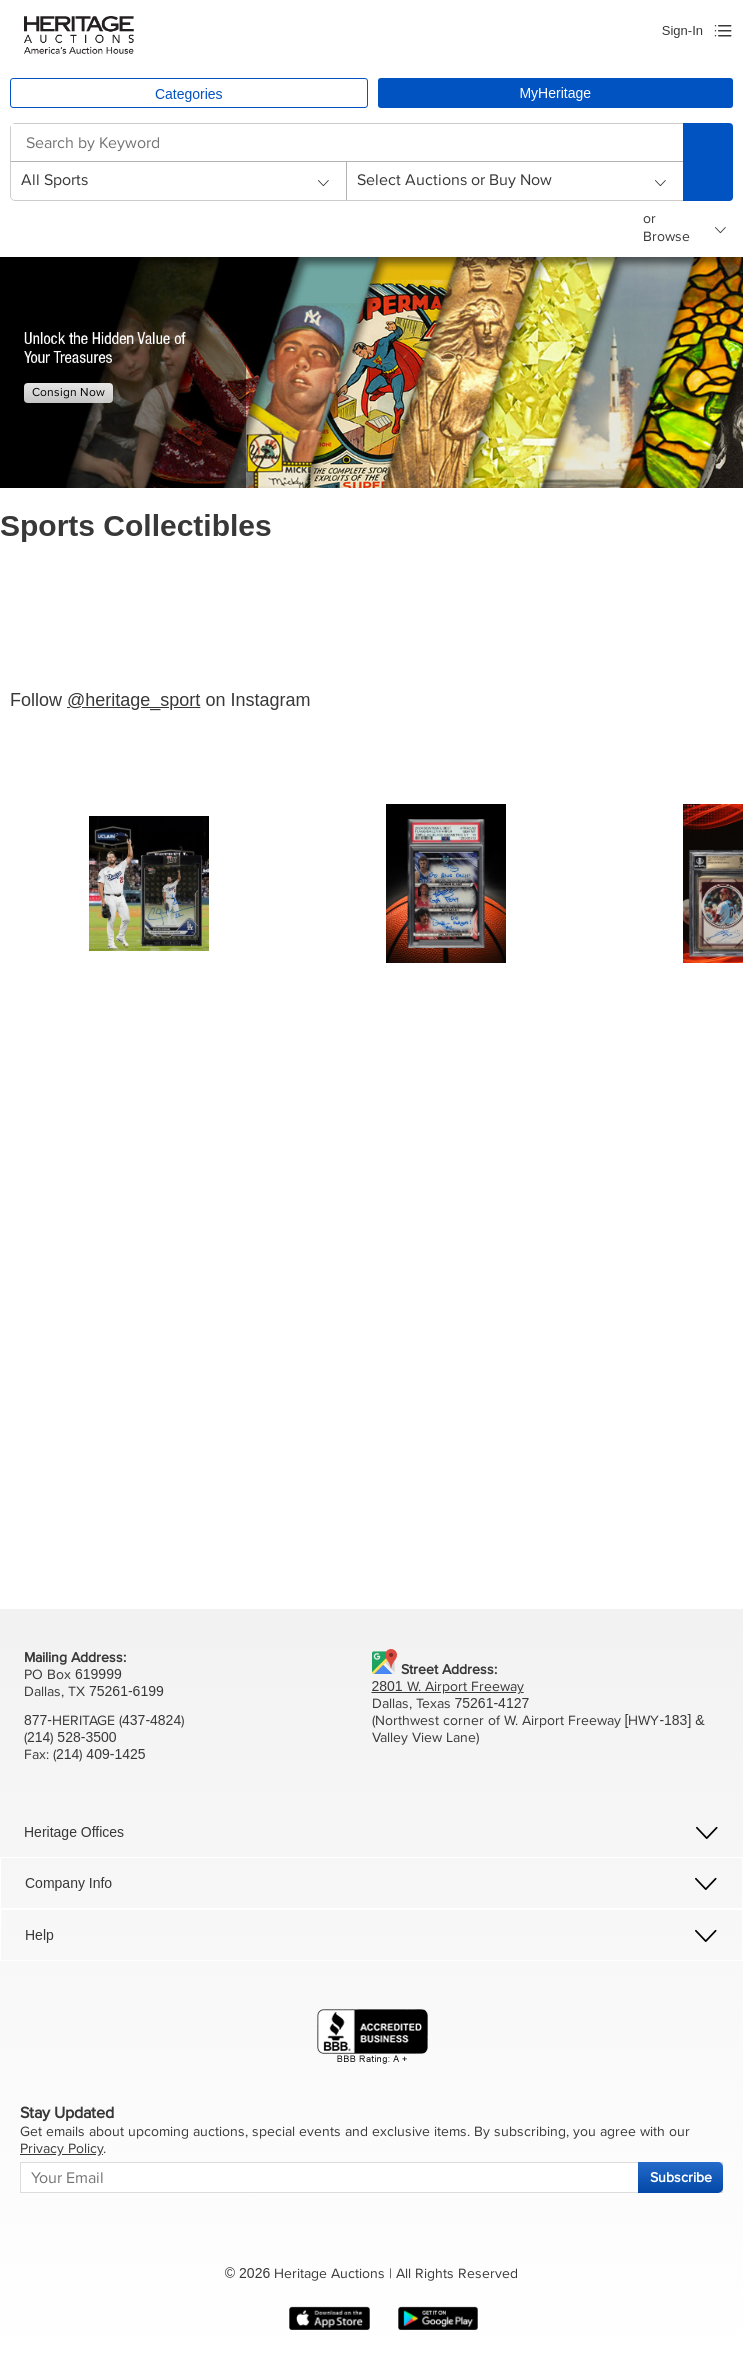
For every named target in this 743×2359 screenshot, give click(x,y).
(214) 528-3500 (70, 1737)
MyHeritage (555, 93)
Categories (189, 94)
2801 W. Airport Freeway (448, 1686)
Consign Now (68, 392)
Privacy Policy (61, 2148)
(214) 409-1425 (99, 1754)
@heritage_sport (133, 700)
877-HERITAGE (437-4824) (104, 1720)
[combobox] (346, 143)
